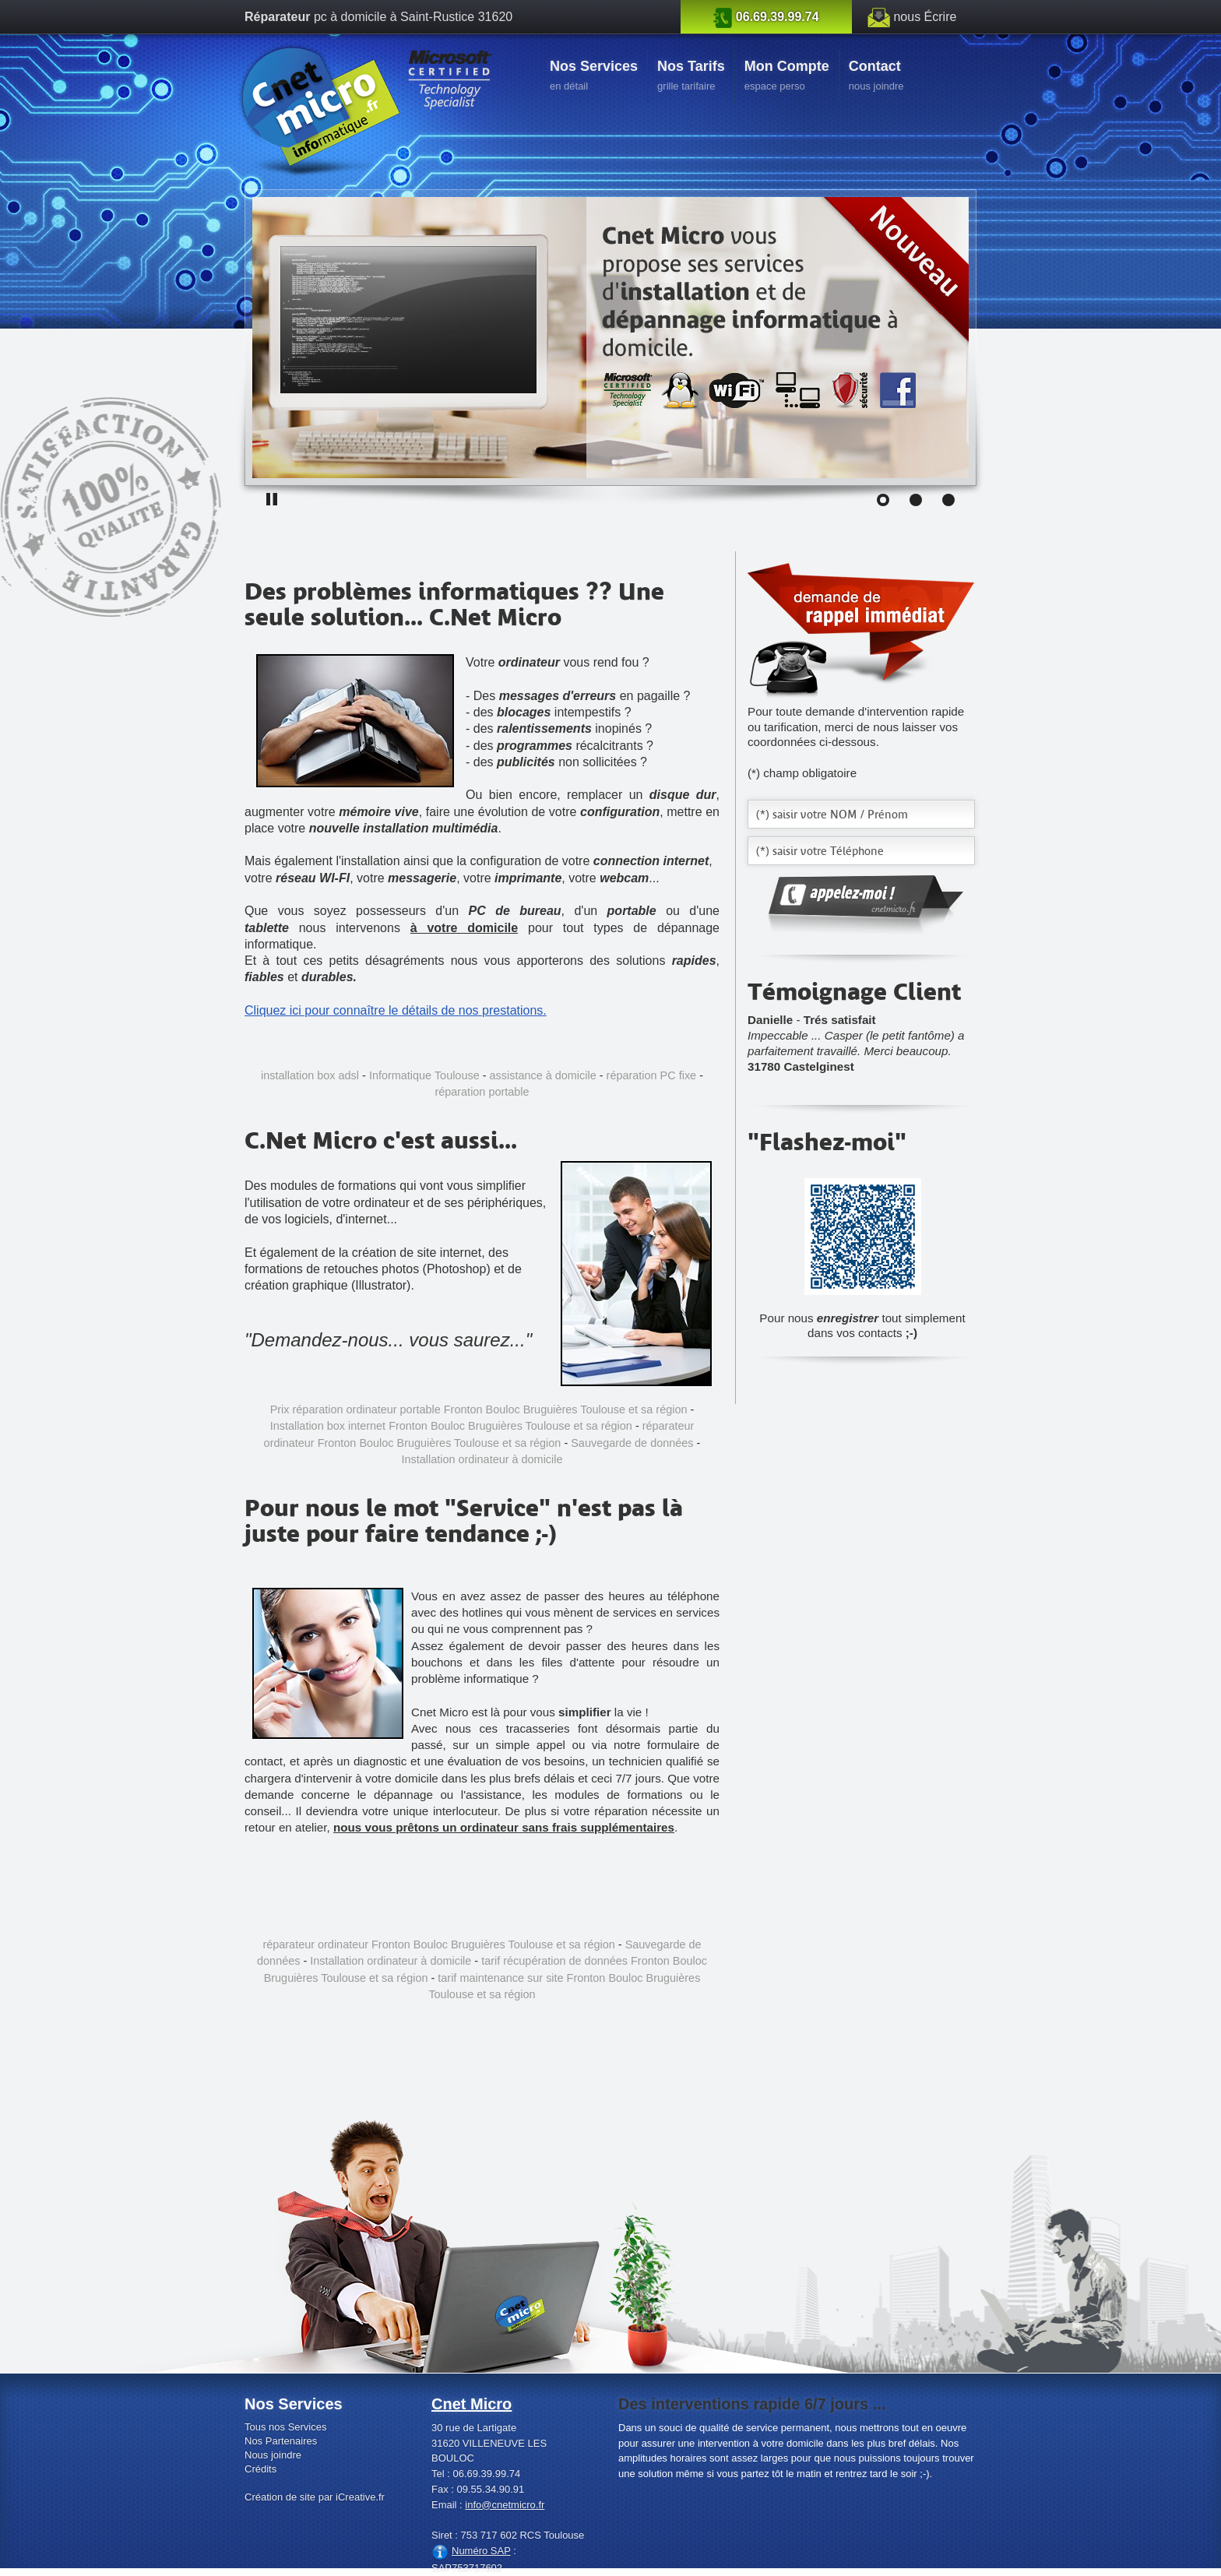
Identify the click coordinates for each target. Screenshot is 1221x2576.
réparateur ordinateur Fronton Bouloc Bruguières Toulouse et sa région (438, 1944)
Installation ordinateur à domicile (481, 1459)
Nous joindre (273, 2455)
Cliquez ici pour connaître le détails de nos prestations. (396, 1010)
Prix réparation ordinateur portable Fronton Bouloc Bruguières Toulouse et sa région (479, 1409)
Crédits (260, 2469)
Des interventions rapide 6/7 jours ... (751, 2403)
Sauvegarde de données (632, 1443)
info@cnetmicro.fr (504, 2505)
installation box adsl (310, 1075)
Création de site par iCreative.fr (315, 2497)
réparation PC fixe (652, 1075)
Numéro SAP (481, 2551)
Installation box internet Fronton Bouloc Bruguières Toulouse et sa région (451, 1426)
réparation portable (482, 1092)
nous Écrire (924, 16)
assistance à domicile (543, 1075)
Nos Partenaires (281, 2441)
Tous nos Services (286, 2427)
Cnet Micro (471, 2403)
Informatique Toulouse (424, 1075)
